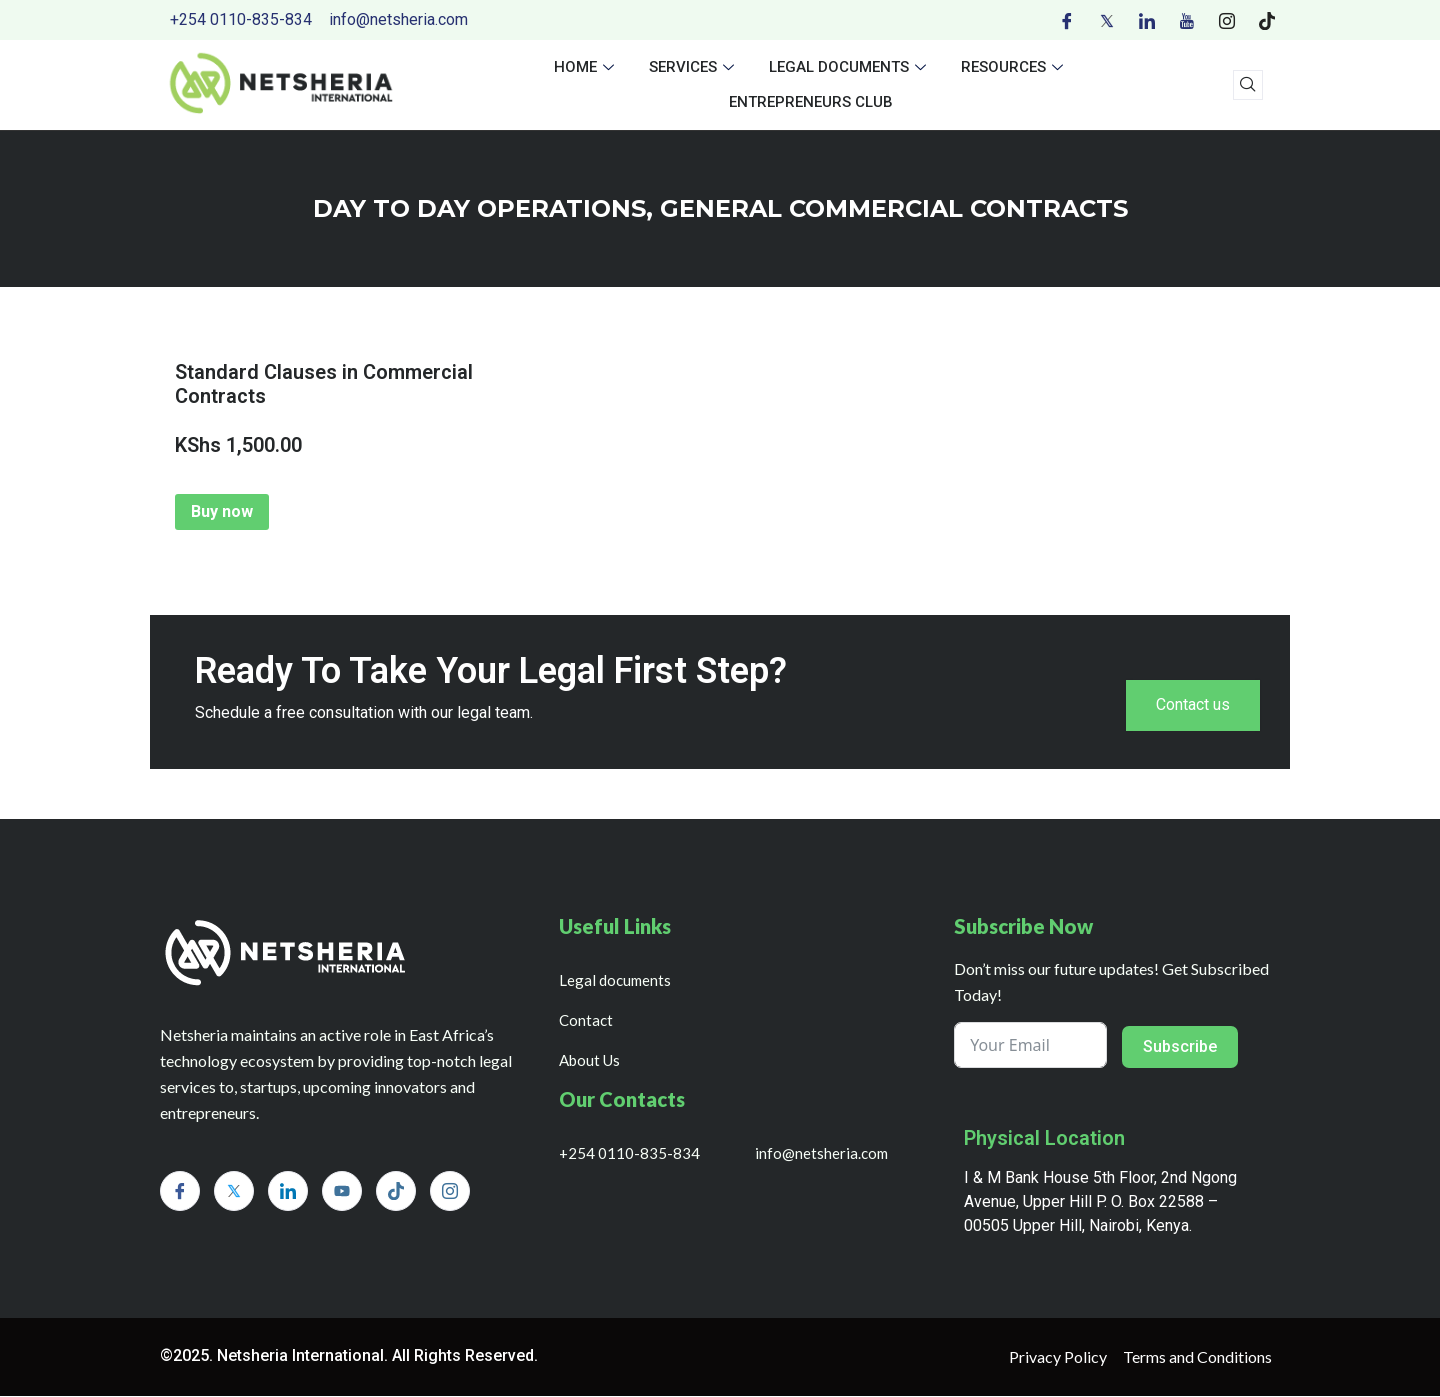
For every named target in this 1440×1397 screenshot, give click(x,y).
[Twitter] (1107, 20)
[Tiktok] (1267, 20)
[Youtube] (1187, 20)
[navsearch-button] (1248, 85)
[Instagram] (1227, 20)
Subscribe (1180, 1047)
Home (586, 67)
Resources (1014, 67)
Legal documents (850, 67)
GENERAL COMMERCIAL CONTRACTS (894, 208)
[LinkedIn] (1147, 20)
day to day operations (479, 208)
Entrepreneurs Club (811, 102)
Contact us (1193, 705)
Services (694, 67)
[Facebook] (1067, 20)
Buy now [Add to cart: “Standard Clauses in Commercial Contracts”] (222, 511)
